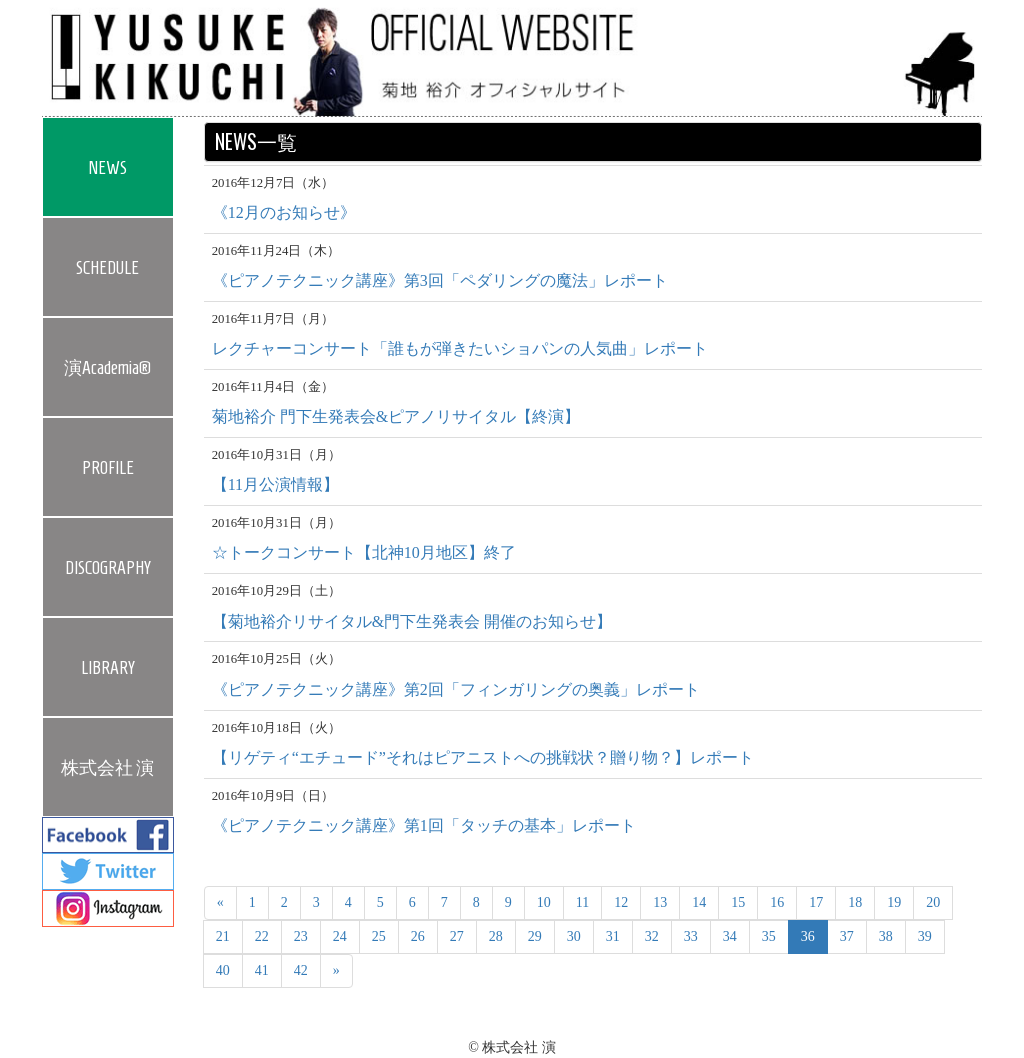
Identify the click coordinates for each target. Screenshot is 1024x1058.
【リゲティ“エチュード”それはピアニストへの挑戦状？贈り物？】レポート (483, 757)
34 (730, 936)
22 (262, 936)
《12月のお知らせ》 (284, 212)
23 (301, 936)
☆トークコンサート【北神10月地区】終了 (364, 552)
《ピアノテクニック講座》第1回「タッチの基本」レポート (424, 825)
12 (621, 902)
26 (418, 936)
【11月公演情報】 (275, 484)
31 (613, 936)
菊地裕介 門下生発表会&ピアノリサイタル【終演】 (396, 416)
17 (816, 902)
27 (457, 936)
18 (855, 902)
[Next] (336, 971)
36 (808, 936)
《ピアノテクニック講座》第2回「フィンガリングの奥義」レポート (456, 689)
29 (535, 936)
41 (262, 970)
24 (340, 936)
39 (925, 936)
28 (496, 936)
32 (652, 936)
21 (223, 936)
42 (301, 970)
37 (847, 936)
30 (574, 936)
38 (886, 936)
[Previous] (220, 903)
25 (379, 936)
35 (769, 936)
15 (738, 902)
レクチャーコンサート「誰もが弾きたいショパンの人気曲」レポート (460, 348)
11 (582, 902)
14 (699, 902)
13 (660, 902)
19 (894, 902)
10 (544, 902)
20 (933, 902)
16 (777, 902)
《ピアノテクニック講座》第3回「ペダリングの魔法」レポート (440, 280)
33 (691, 936)
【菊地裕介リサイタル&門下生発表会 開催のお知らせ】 (412, 621)
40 (223, 970)
